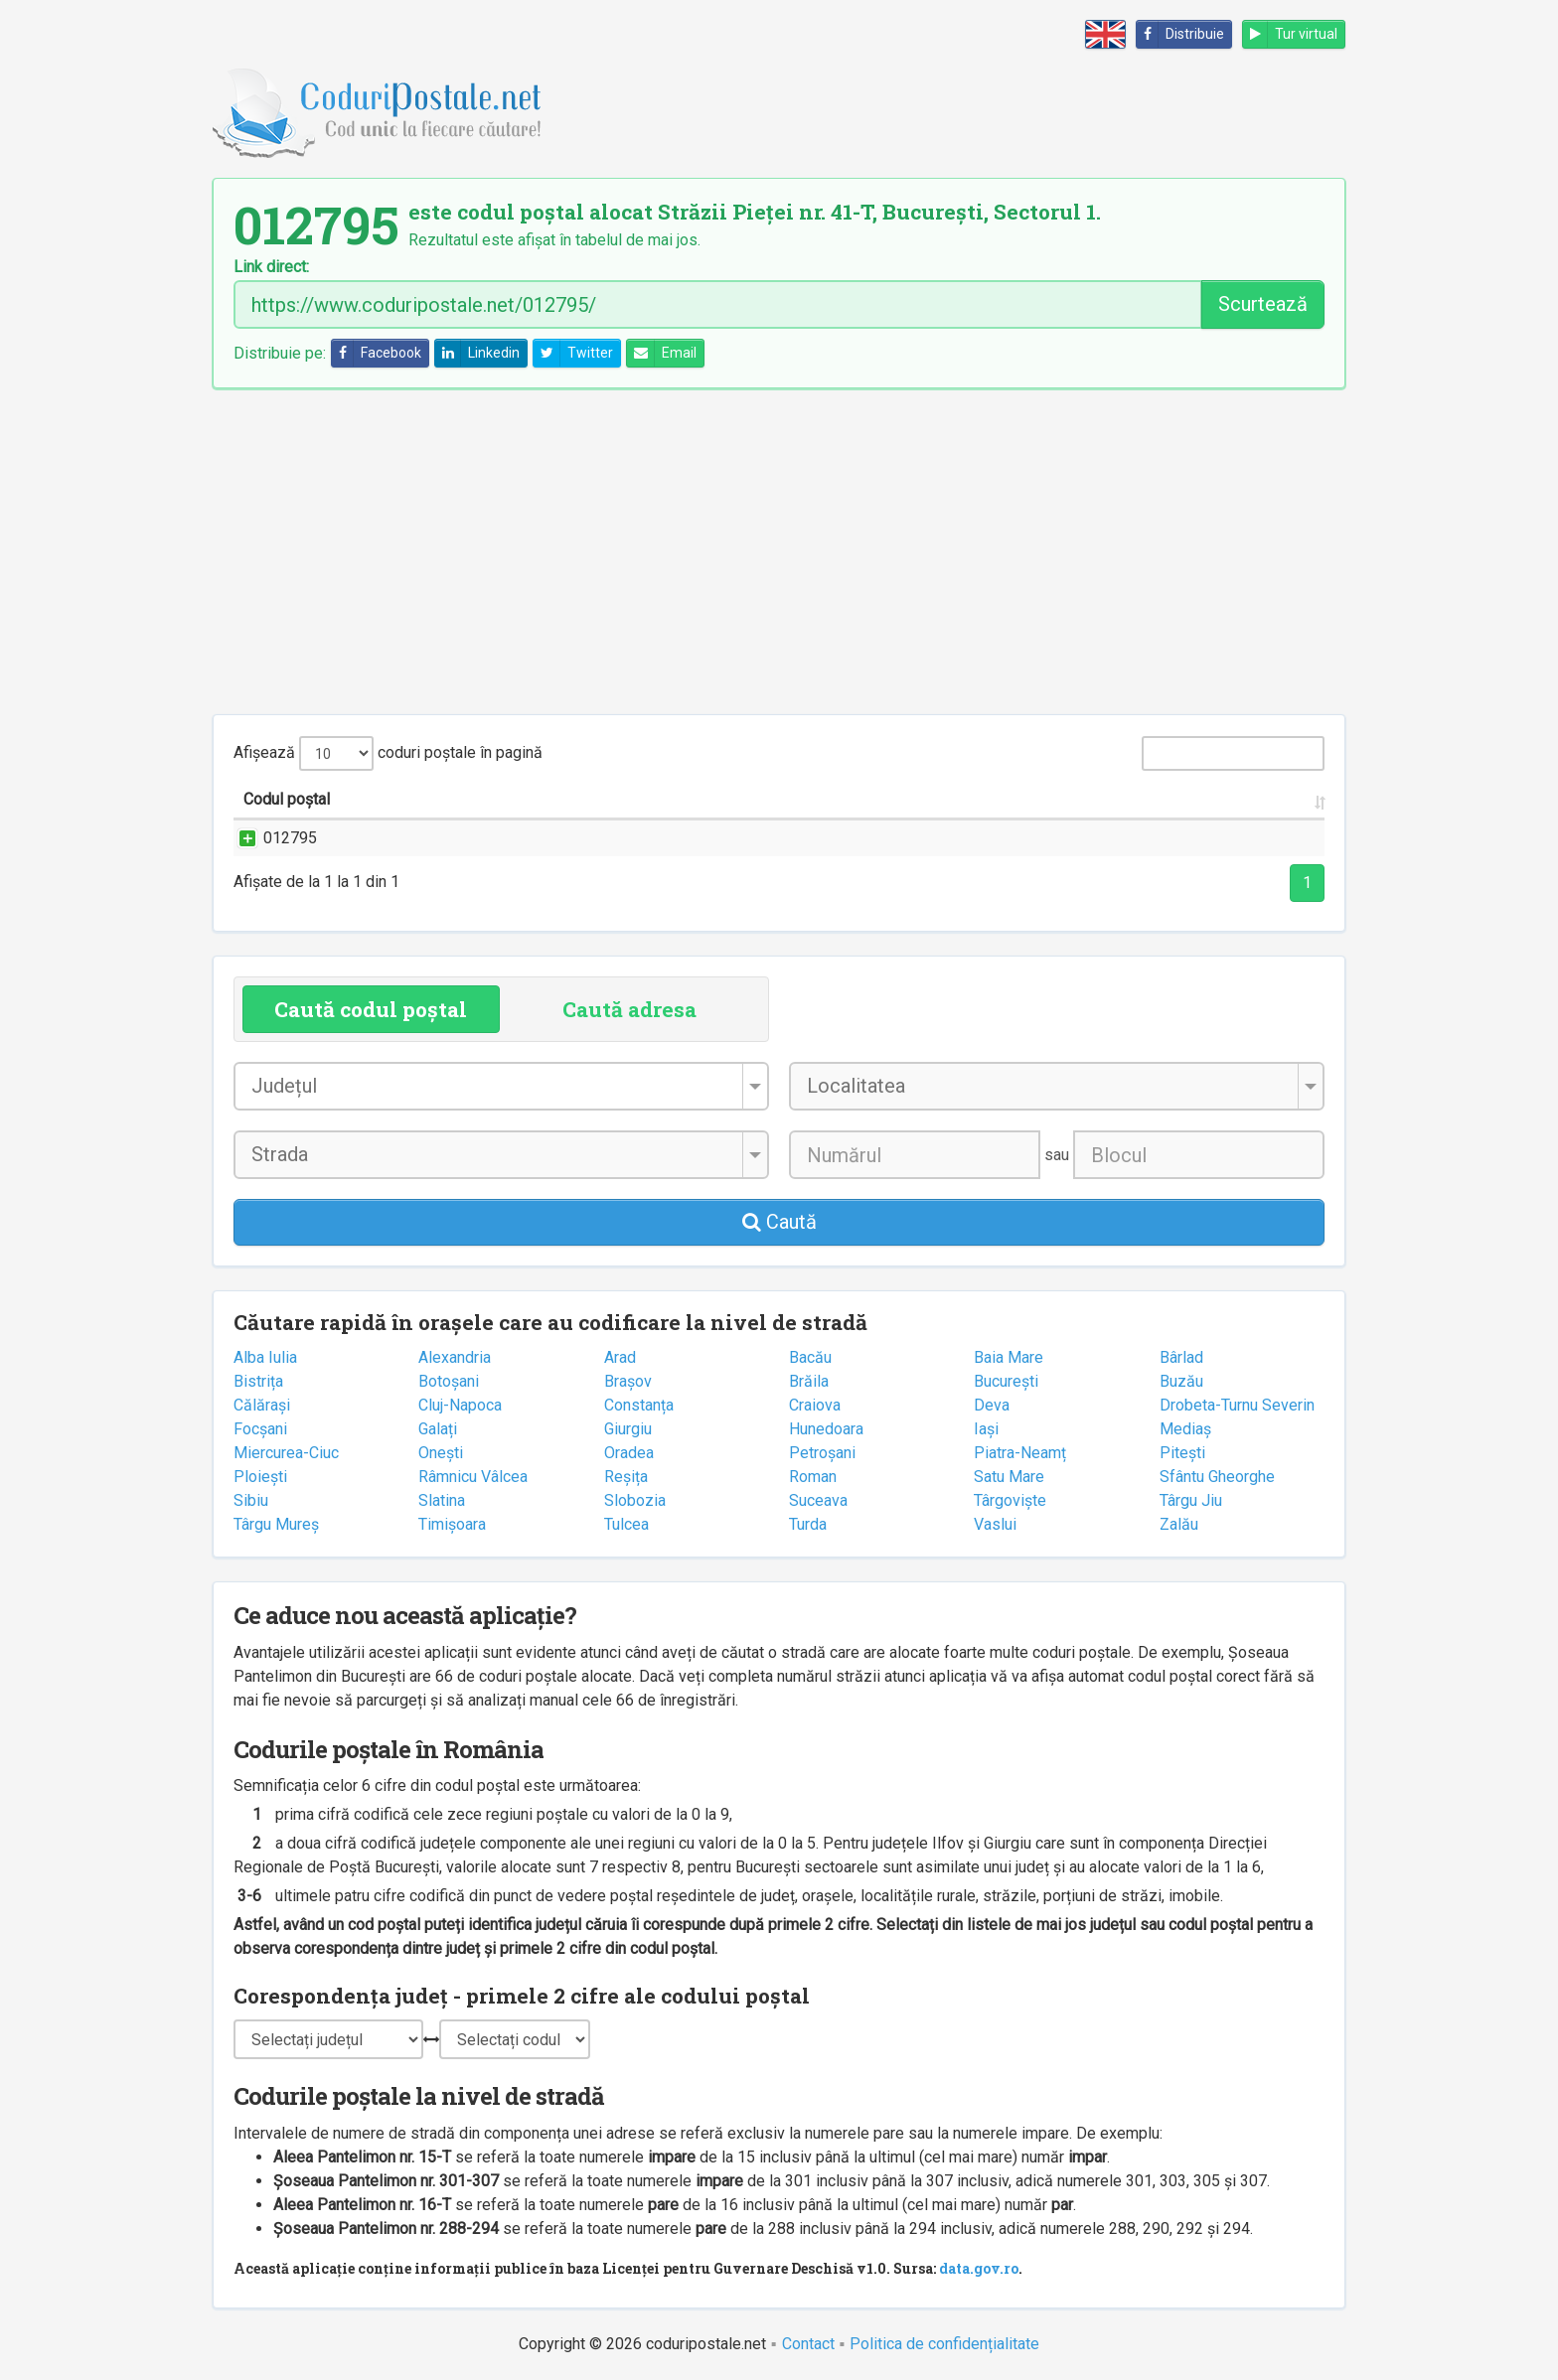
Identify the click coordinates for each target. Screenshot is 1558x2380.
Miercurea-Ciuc (286, 1452)
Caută (779, 1222)
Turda (808, 1524)
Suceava (818, 1500)
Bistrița (258, 1381)
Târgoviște (1010, 1500)
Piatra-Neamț (1020, 1452)
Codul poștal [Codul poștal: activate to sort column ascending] (286, 799)
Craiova (815, 1405)
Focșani (260, 1428)
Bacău (810, 1357)
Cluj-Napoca (460, 1405)
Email (662, 353)
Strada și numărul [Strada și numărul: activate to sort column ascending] (498, 799)
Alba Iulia (265, 1357)
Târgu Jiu (1191, 1500)
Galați (437, 1428)
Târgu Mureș (276, 1524)
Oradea (629, 1452)
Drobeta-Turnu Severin (1237, 1405)
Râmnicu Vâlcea (473, 1476)
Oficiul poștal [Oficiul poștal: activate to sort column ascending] (1177, 799)
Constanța (639, 1405)
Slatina (441, 1500)
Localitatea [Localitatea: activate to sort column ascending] (752, 799)
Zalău (1179, 1524)
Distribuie (1180, 34)
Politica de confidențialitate (944, 2343)
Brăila (809, 1381)
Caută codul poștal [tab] (370, 1009)
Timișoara (452, 1524)
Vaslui (995, 1524)
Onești (440, 1452)
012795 (270, 837)
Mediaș (1185, 1428)
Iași (986, 1428)
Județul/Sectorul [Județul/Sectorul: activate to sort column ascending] (947, 799)
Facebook (376, 353)
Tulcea (626, 1524)
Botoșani (448, 1381)
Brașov (628, 1381)
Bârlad (1181, 1357)
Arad (620, 1357)
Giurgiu (628, 1428)
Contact (808, 2343)
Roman (813, 1476)
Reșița (626, 1476)
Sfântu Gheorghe (1217, 1476)
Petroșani (822, 1452)
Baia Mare (1008, 1357)
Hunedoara (826, 1428)
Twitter (573, 353)
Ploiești (260, 1476)
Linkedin (477, 353)
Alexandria (454, 1357)
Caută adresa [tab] (629, 1009)
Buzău (1181, 1381)
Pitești (1182, 1452)
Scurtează (1263, 304)
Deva (992, 1405)
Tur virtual (1290, 34)
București (1006, 1381)
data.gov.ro (978, 2268)
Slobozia (635, 1500)
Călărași (262, 1405)
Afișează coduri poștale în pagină (388, 753)
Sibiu (251, 1500)
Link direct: (271, 267)
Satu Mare (1009, 1476)
